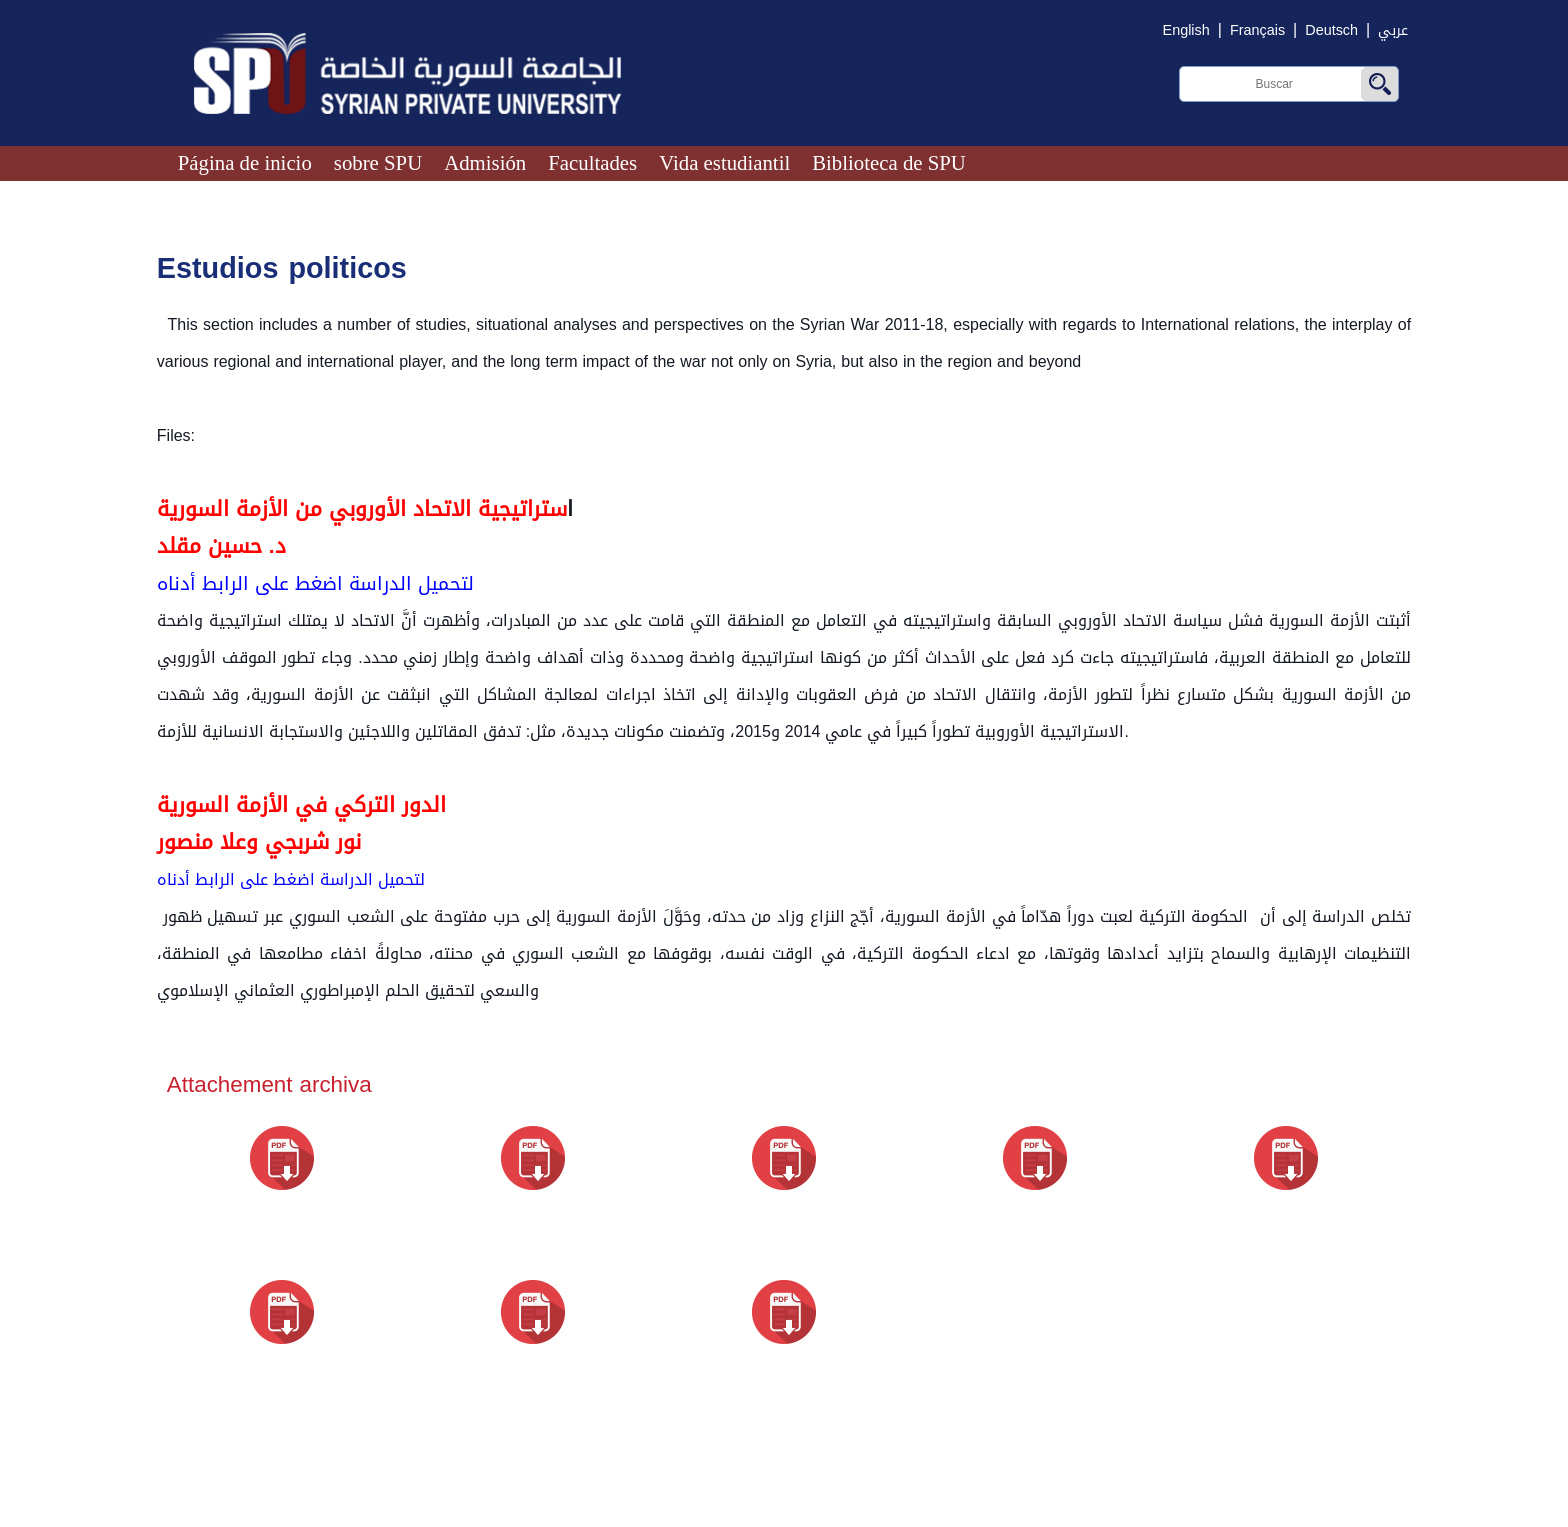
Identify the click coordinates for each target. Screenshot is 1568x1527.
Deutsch (1331, 30)
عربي (1393, 30)
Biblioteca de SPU (889, 162)
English (1186, 30)
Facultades (592, 162)
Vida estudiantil (724, 162)
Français (1257, 30)
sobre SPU (378, 162)
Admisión (485, 162)
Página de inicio (245, 162)
